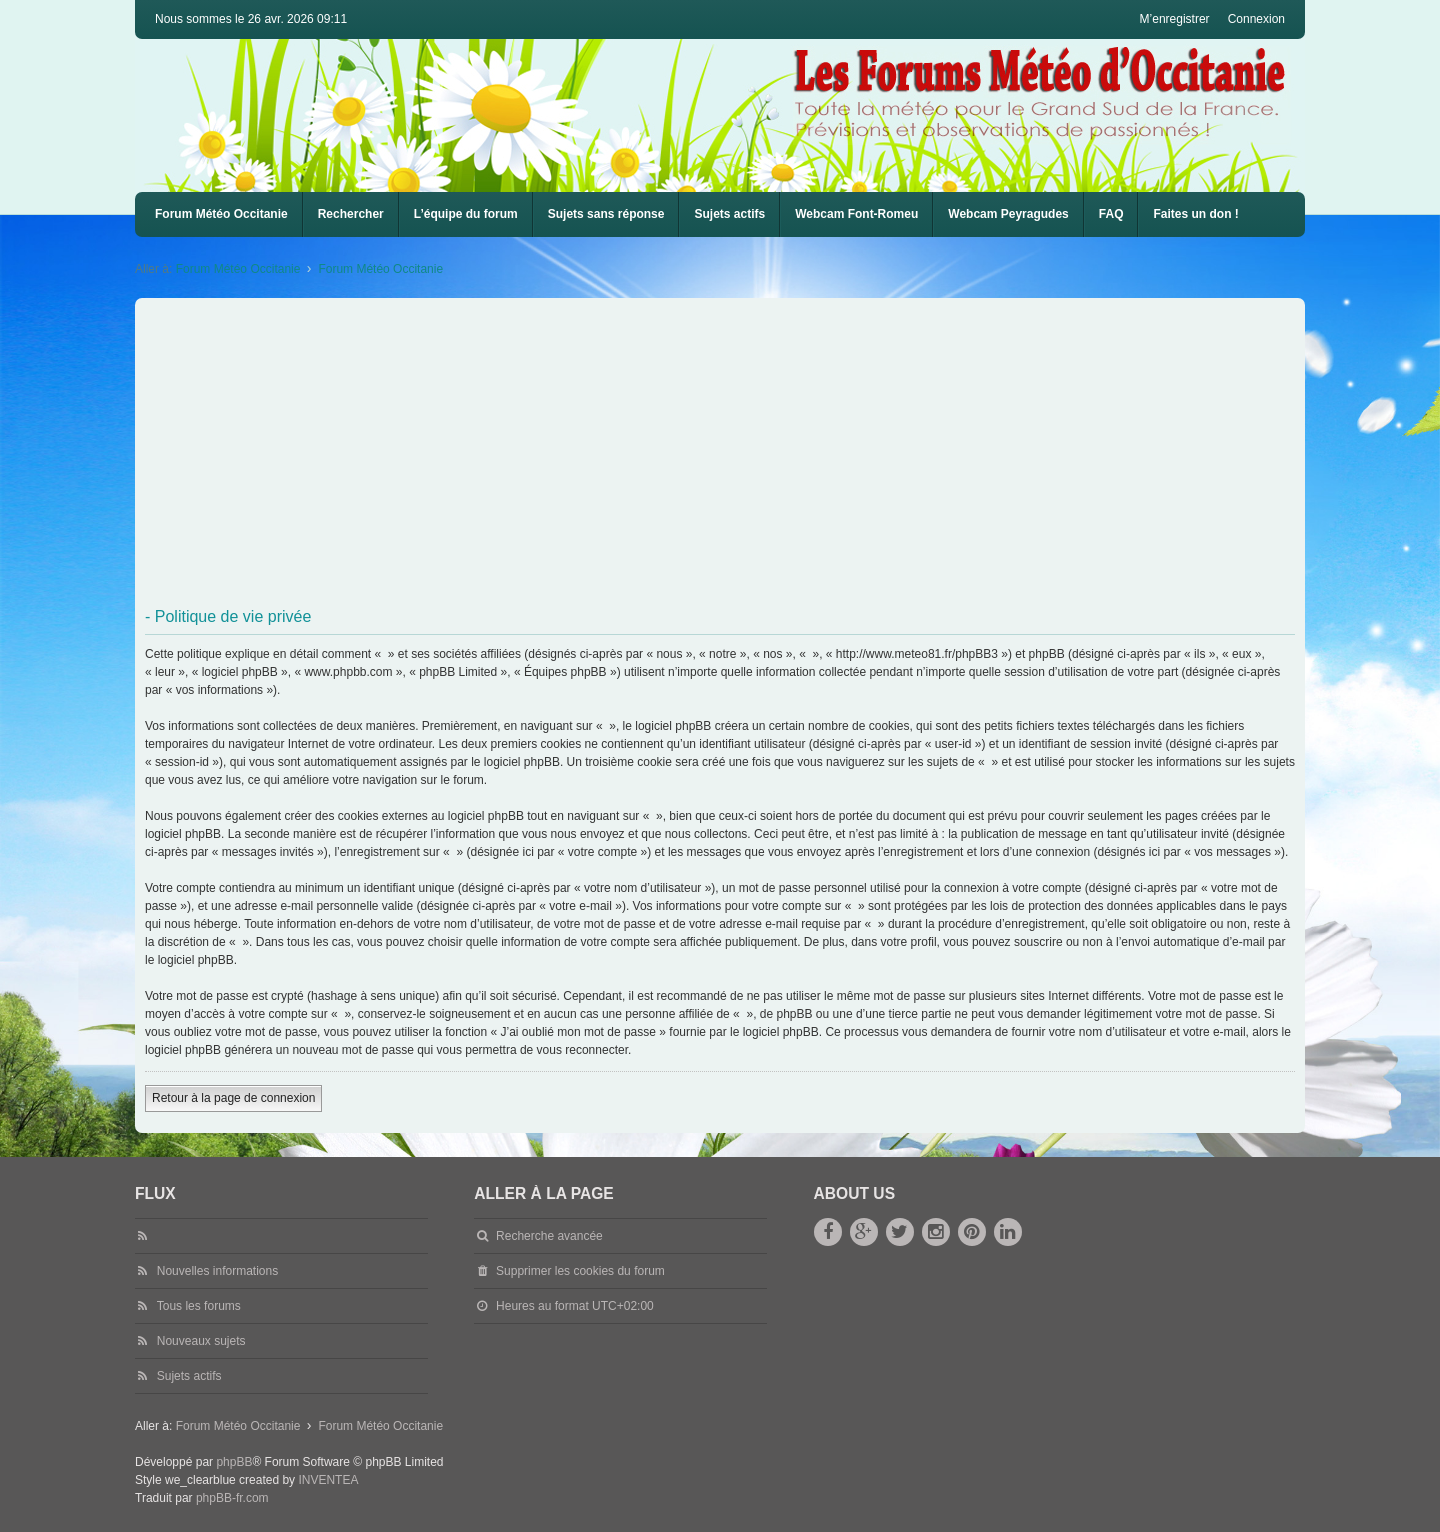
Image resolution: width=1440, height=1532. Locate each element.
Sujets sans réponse (606, 214)
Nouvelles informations (217, 1271)
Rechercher (351, 214)
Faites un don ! (1195, 214)
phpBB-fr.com (232, 1498)
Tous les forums (199, 1306)
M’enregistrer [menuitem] (1175, 19)
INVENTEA (328, 1480)
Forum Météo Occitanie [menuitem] (221, 214)
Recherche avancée (549, 1236)
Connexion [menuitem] (1256, 19)
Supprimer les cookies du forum (580, 1271)
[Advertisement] (745, 453)
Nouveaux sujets (201, 1341)
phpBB (234, 1462)
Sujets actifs (729, 214)
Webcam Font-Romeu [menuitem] (856, 214)
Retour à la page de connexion (233, 1098)
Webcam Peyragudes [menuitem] (1008, 214)
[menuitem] (856, 214)
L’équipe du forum (466, 214)
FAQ (1111, 214)
